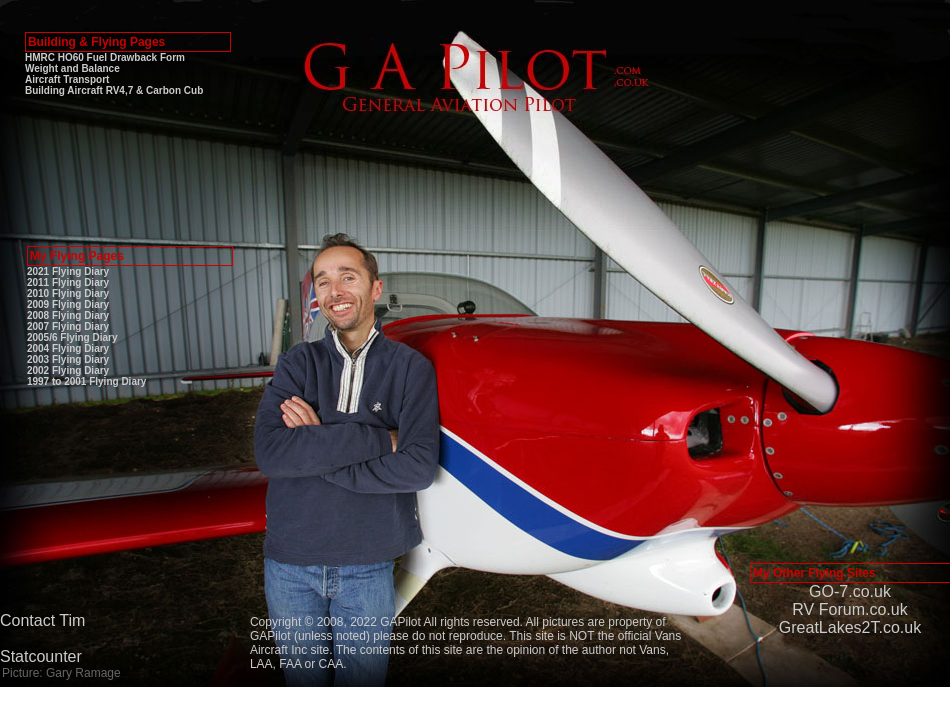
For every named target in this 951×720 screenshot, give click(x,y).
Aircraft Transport (67, 79)
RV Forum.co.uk (849, 609)
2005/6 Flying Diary (72, 337)
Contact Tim (42, 620)
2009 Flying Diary (68, 304)
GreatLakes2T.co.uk (850, 627)
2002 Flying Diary (68, 370)
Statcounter (41, 656)
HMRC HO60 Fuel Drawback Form (105, 57)
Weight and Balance (72, 68)
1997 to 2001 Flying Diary (87, 381)
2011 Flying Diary (68, 282)
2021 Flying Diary (68, 271)
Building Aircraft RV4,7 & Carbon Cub (114, 90)
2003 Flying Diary (68, 359)
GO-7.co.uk (850, 591)
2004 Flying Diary (68, 348)
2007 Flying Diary (68, 326)
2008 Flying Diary (68, 315)
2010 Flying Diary (68, 293)
